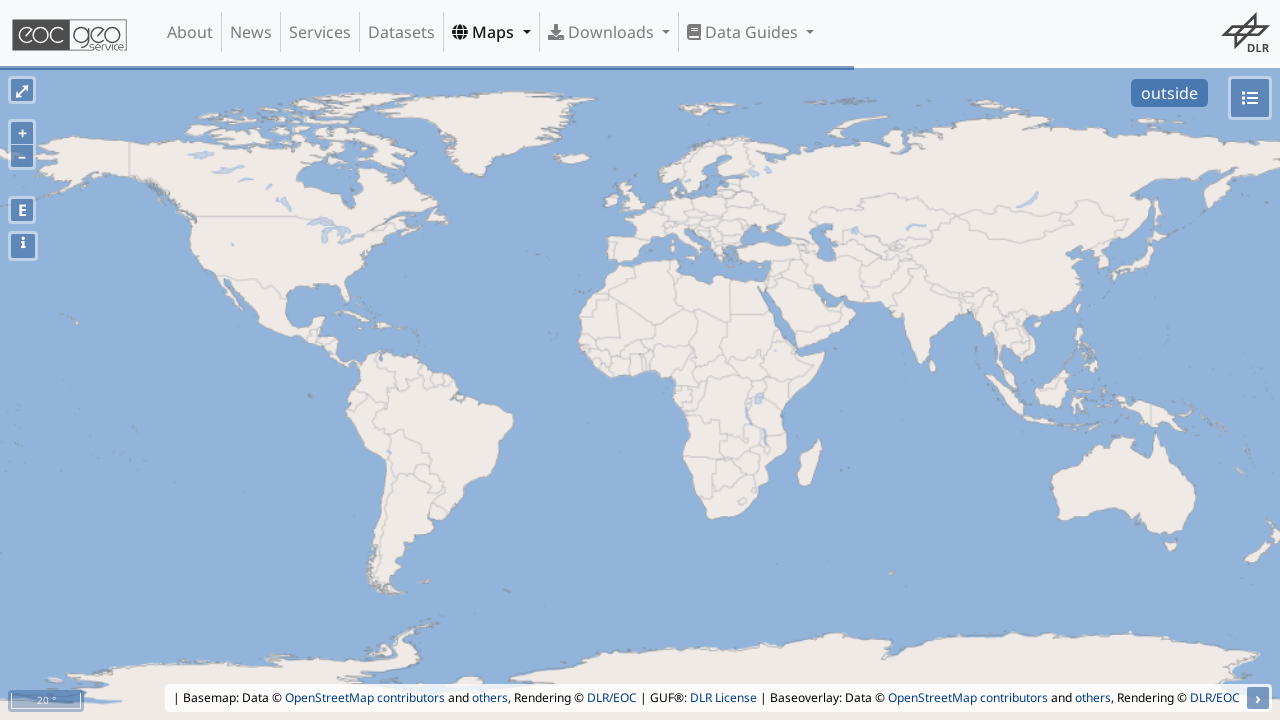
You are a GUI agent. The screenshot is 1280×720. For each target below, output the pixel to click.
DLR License (723, 697)
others (490, 697)
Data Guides (744, 32)
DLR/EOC (612, 697)
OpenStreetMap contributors (365, 697)
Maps (485, 32)
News (251, 32)
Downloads (603, 32)
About (190, 32)
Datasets (401, 32)
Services (320, 32)
